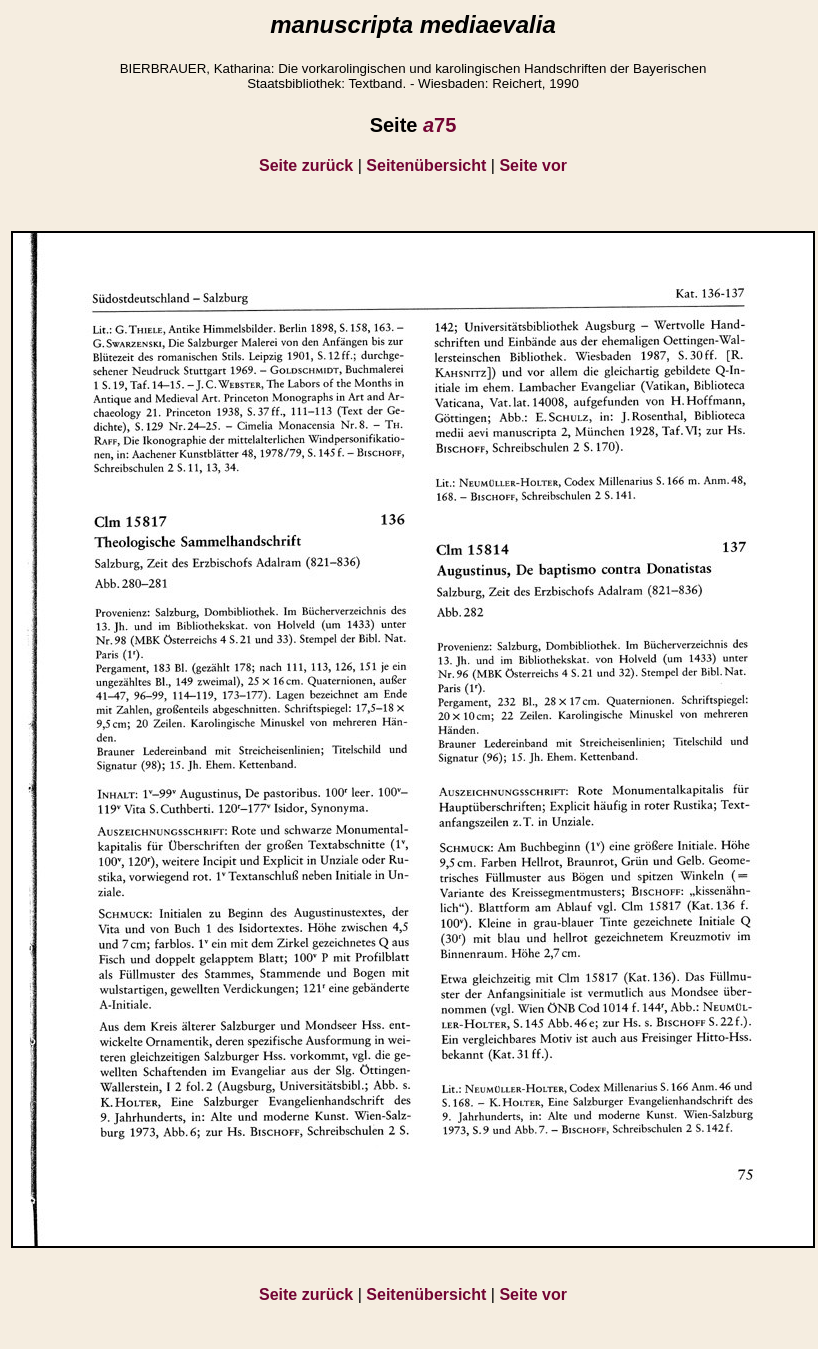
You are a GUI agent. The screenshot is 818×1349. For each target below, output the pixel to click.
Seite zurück (306, 165)
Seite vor (533, 165)
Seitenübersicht (426, 165)
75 (439, 125)
